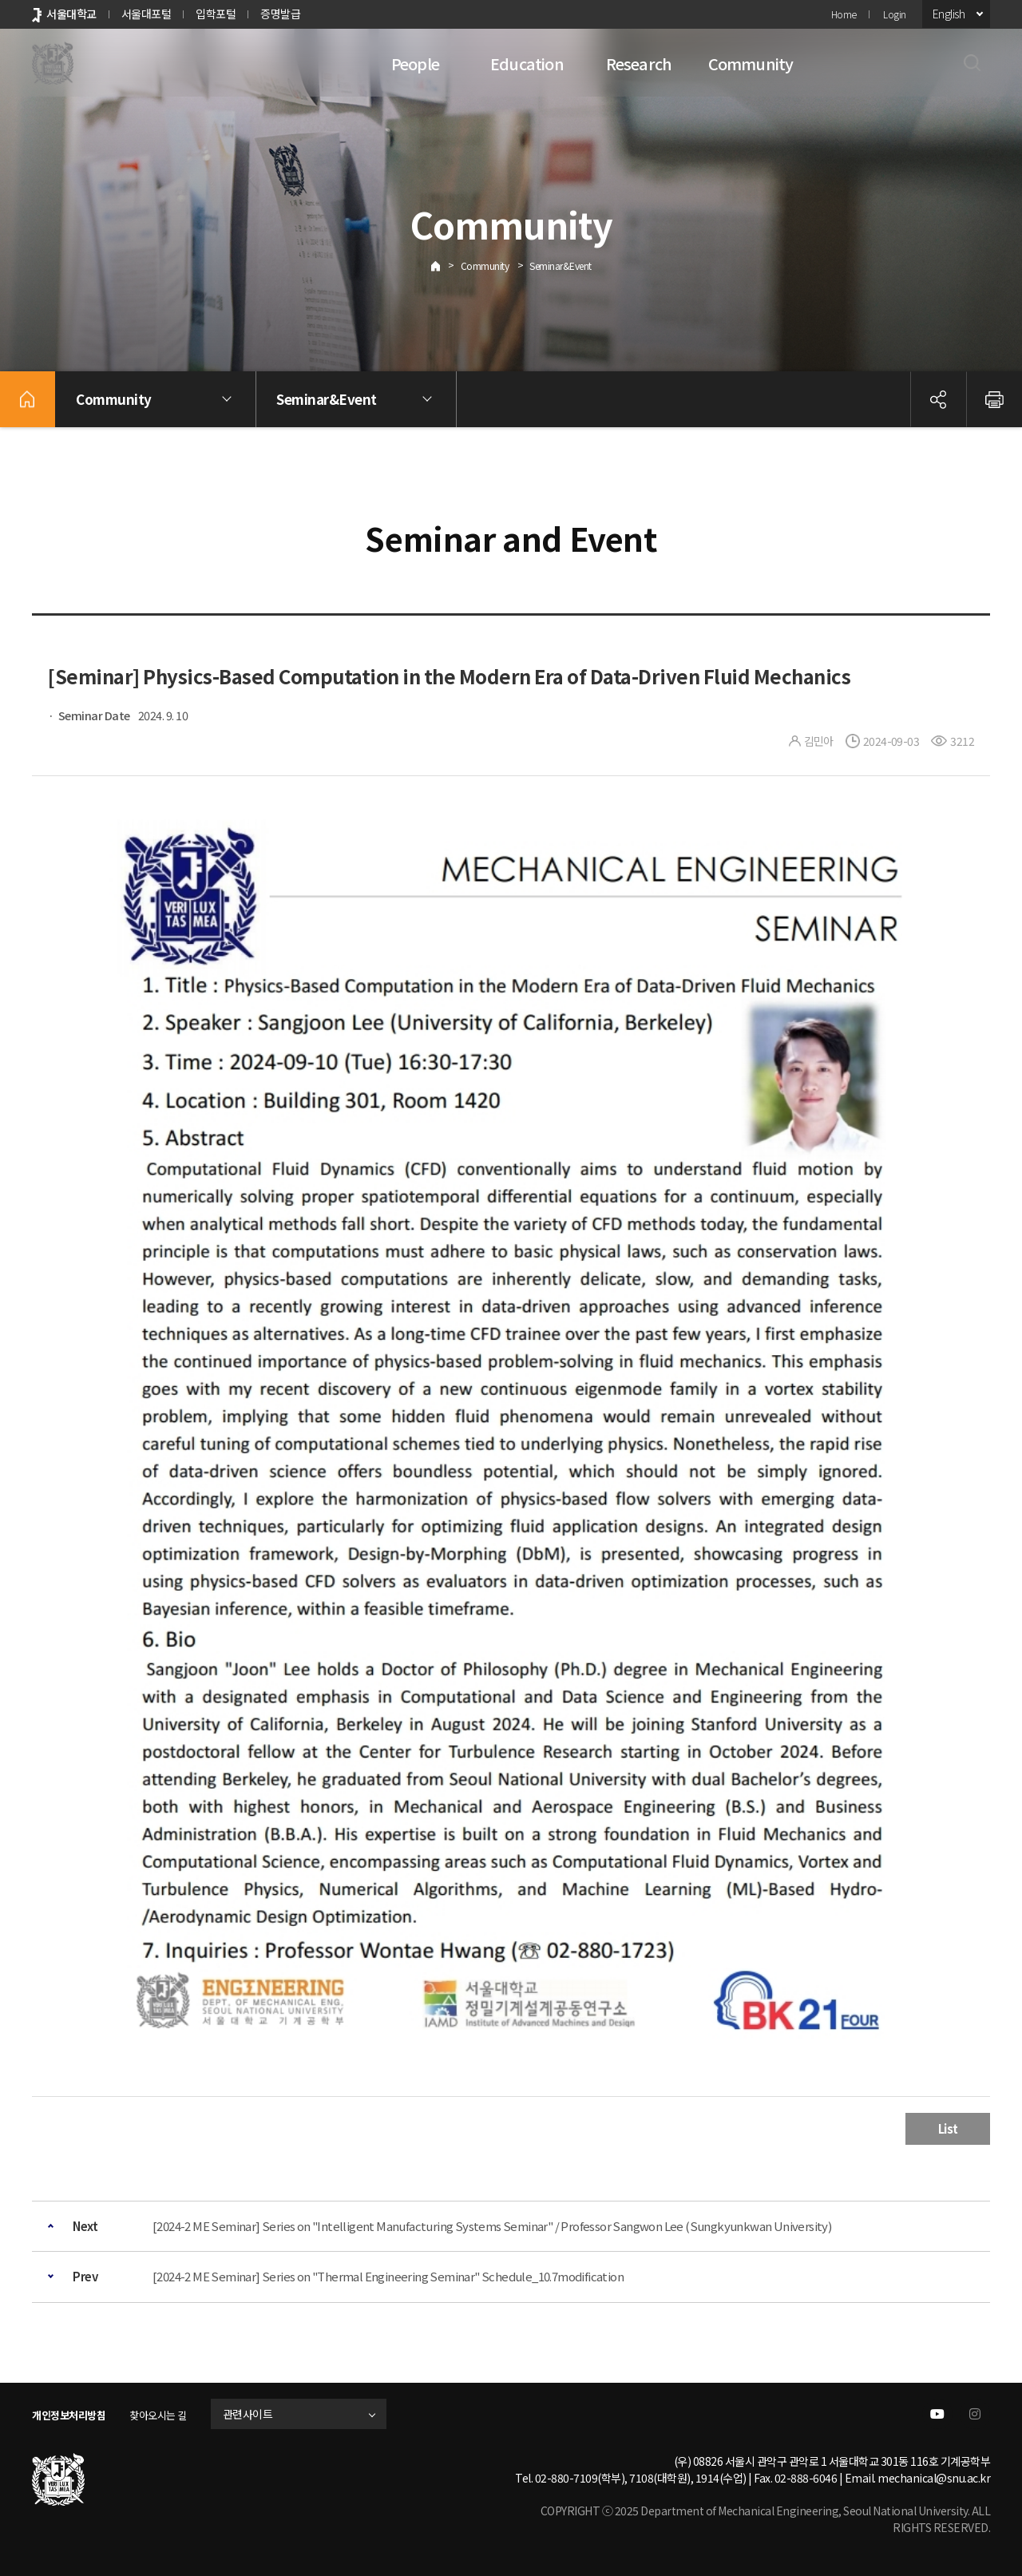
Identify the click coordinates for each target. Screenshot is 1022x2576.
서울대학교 (71, 14)
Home (844, 14)
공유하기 (938, 399)
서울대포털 (146, 14)
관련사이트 (265, 2414)
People (415, 63)
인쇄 (994, 399)
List (948, 2128)
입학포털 (216, 14)
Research (639, 63)
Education (527, 63)
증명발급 (280, 14)
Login (894, 14)
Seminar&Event (560, 265)
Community (751, 63)
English (949, 14)
